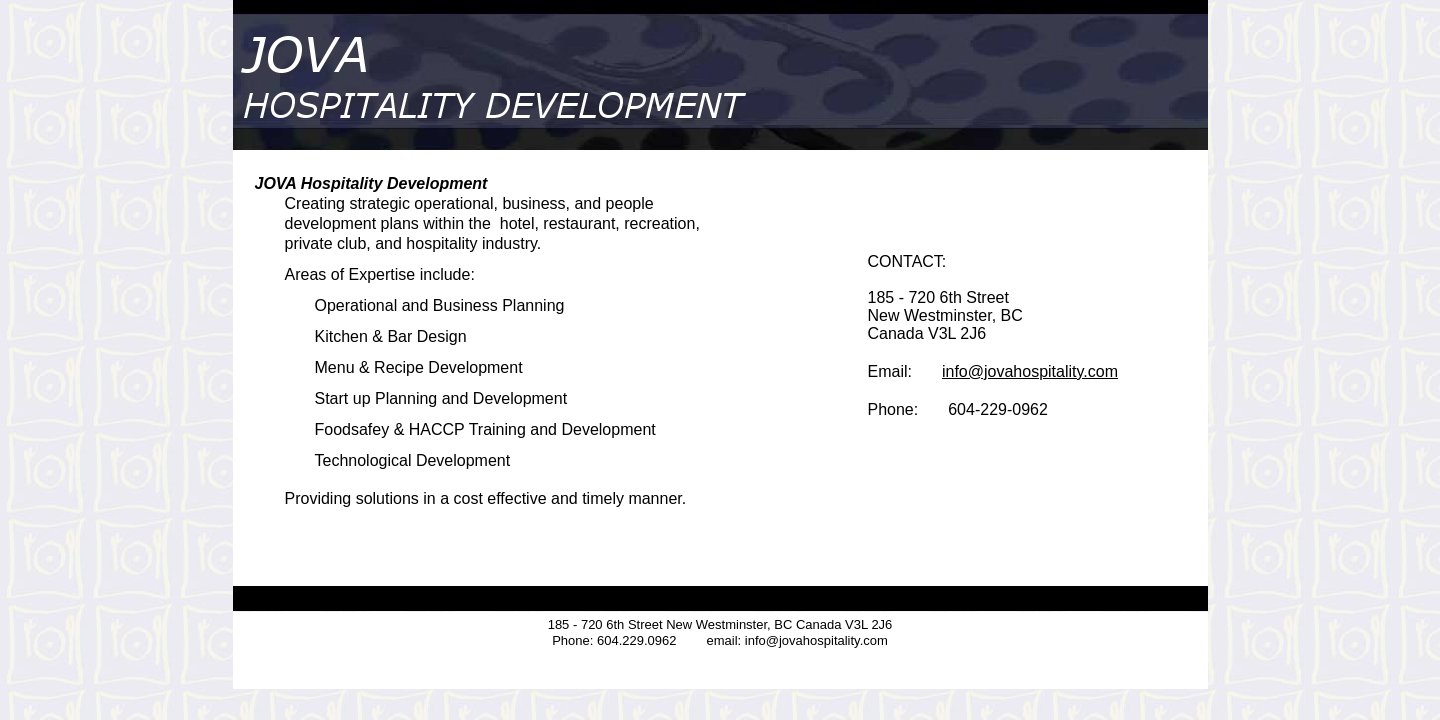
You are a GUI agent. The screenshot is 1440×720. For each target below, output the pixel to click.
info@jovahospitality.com (1030, 371)
